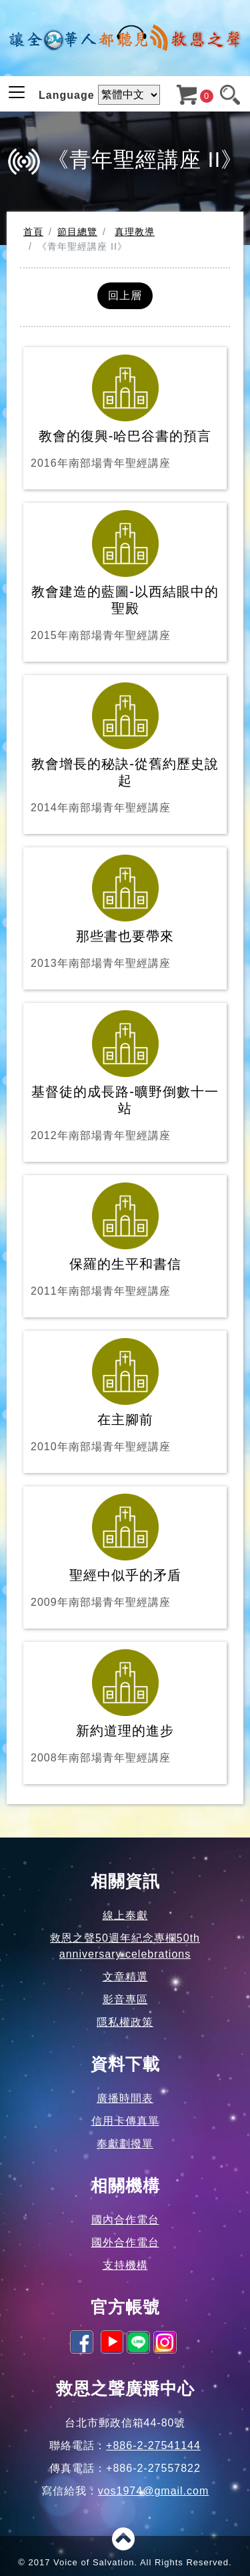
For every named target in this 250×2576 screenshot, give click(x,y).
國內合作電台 (125, 2219)
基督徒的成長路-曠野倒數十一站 (125, 1077)
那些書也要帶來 (125, 913)
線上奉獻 (125, 1915)
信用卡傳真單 (125, 2121)
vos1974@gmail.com (153, 2491)
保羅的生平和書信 (125, 1241)
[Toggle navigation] (17, 92)
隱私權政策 (125, 2022)
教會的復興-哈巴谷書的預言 (125, 413)
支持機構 (125, 2265)
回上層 (125, 295)
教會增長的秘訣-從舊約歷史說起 (125, 749)
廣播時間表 (125, 2098)
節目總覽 (77, 231)
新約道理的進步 (125, 1707)
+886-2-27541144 (153, 2445)
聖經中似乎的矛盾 (125, 1552)
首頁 (33, 231)
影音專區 (125, 1999)
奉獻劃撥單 (125, 2143)
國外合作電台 (125, 2242)
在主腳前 (125, 1396)
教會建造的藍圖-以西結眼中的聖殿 (125, 577)
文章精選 (125, 1976)
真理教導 (135, 231)
